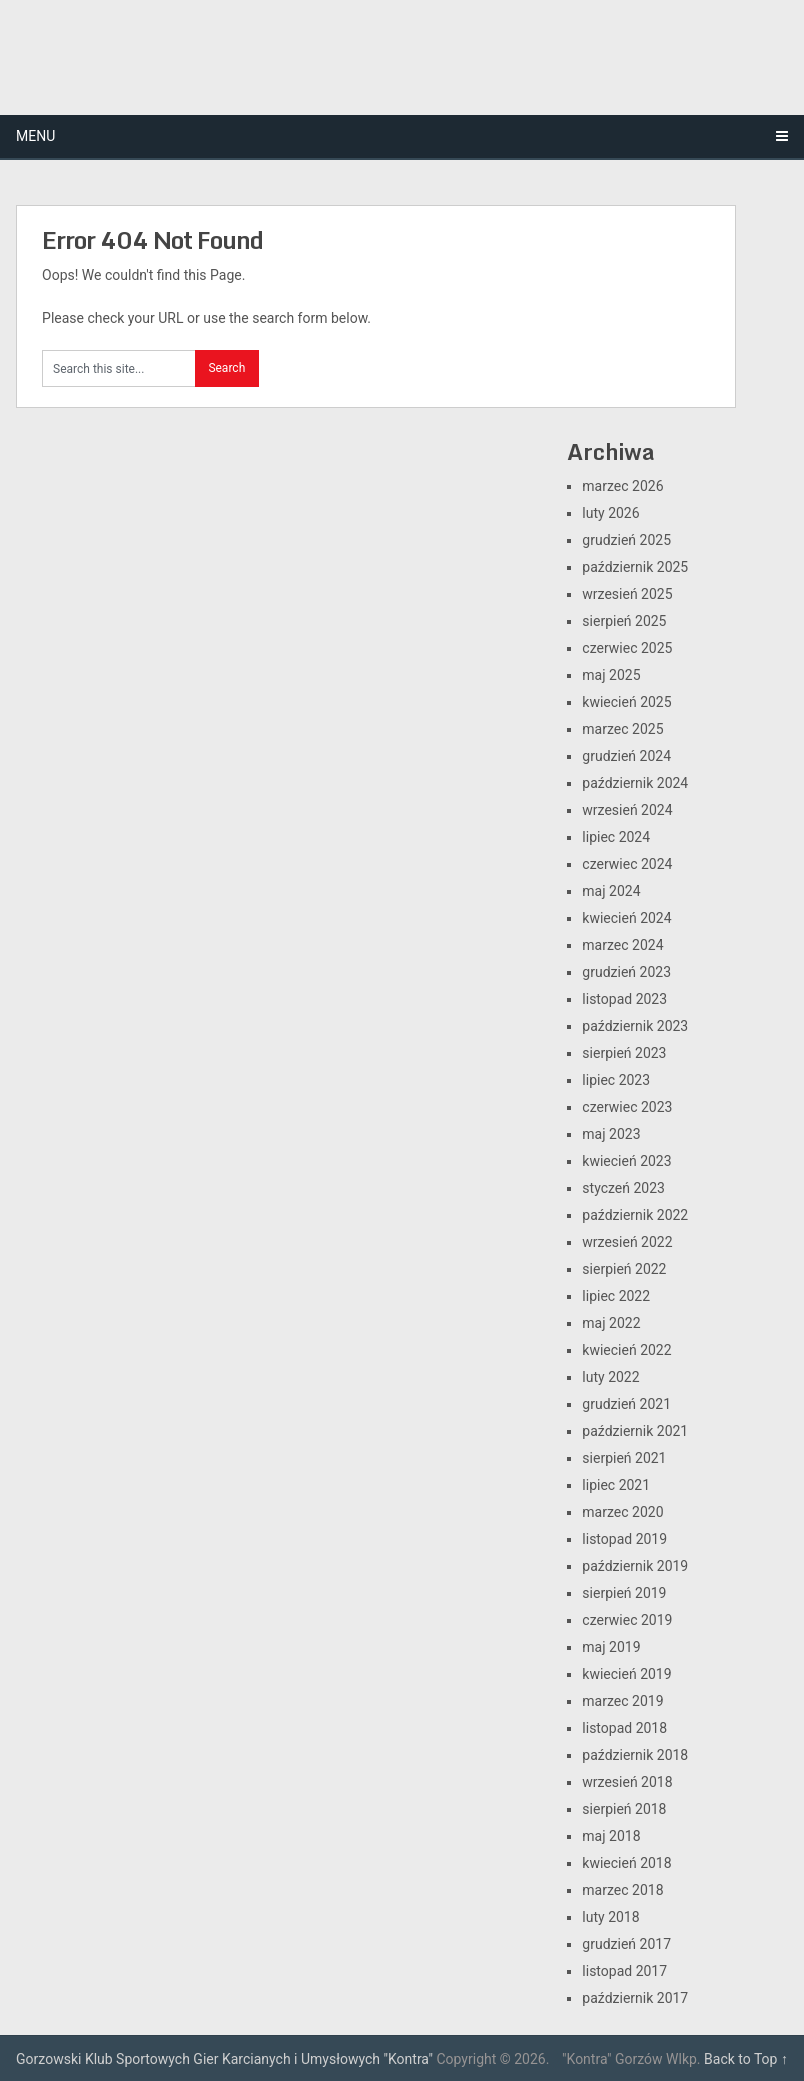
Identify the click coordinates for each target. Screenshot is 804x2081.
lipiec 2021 (616, 1485)
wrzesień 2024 (627, 810)
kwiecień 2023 (626, 1161)
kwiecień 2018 (626, 1863)
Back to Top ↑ (746, 2059)
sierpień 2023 (624, 1053)
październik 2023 (635, 1026)
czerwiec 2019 (627, 1620)
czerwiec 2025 (627, 648)
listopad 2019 (624, 1539)
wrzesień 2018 (627, 1782)
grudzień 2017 (626, 1944)
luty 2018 (610, 1917)
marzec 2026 (622, 486)
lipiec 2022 (616, 1296)
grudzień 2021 (626, 1404)
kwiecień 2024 (626, 918)
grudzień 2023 (626, 972)
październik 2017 (635, 1998)
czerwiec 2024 (627, 864)
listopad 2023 (624, 999)
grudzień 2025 (626, 540)
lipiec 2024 (616, 837)
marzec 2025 (622, 729)
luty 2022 (610, 1377)
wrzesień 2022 (627, 1242)
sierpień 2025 (624, 621)
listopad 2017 (624, 1971)
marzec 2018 (622, 1890)
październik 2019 (635, 1566)
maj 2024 (611, 891)
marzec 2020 (622, 1512)
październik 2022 (635, 1215)
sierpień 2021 (624, 1458)
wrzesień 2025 (627, 594)
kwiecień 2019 (626, 1674)
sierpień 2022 (624, 1269)
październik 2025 (635, 567)
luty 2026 (610, 513)
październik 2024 (635, 783)
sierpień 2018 (624, 1809)
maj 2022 (611, 1323)
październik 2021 (635, 1431)
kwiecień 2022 (626, 1350)
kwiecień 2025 (626, 702)
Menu (35, 136)
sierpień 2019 (624, 1593)
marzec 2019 (622, 1701)
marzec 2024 (622, 945)
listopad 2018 (624, 1728)
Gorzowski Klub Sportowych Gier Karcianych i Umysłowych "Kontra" (224, 2059)
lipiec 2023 (616, 1080)
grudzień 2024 (626, 756)
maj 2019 (611, 1647)
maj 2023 (611, 1134)
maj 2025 (611, 675)
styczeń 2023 (623, 1188)
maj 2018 (611, 1836)
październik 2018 (635, 1755)
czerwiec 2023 (627, 1107)
